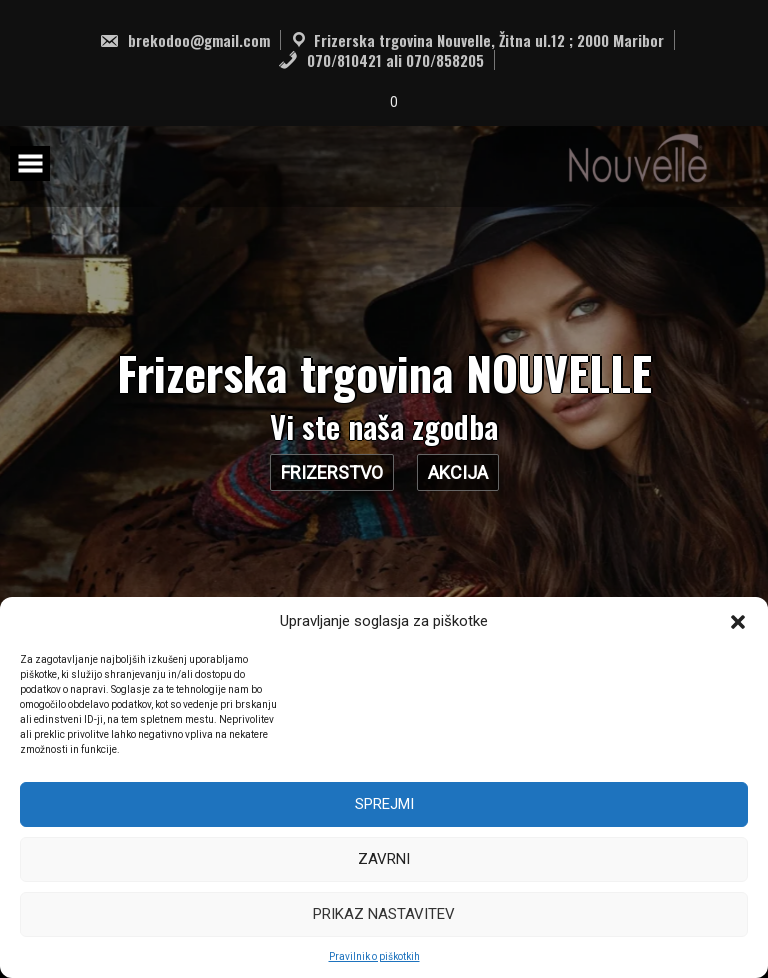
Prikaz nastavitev (384, 914)
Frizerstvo (332, 472)
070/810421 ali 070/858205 (381, 60)
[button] (738, 622)
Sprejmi (384, 804)
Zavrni (384, 859)
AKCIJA (458, 472)
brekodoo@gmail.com (184, 40)
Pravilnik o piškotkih (374, 956)
